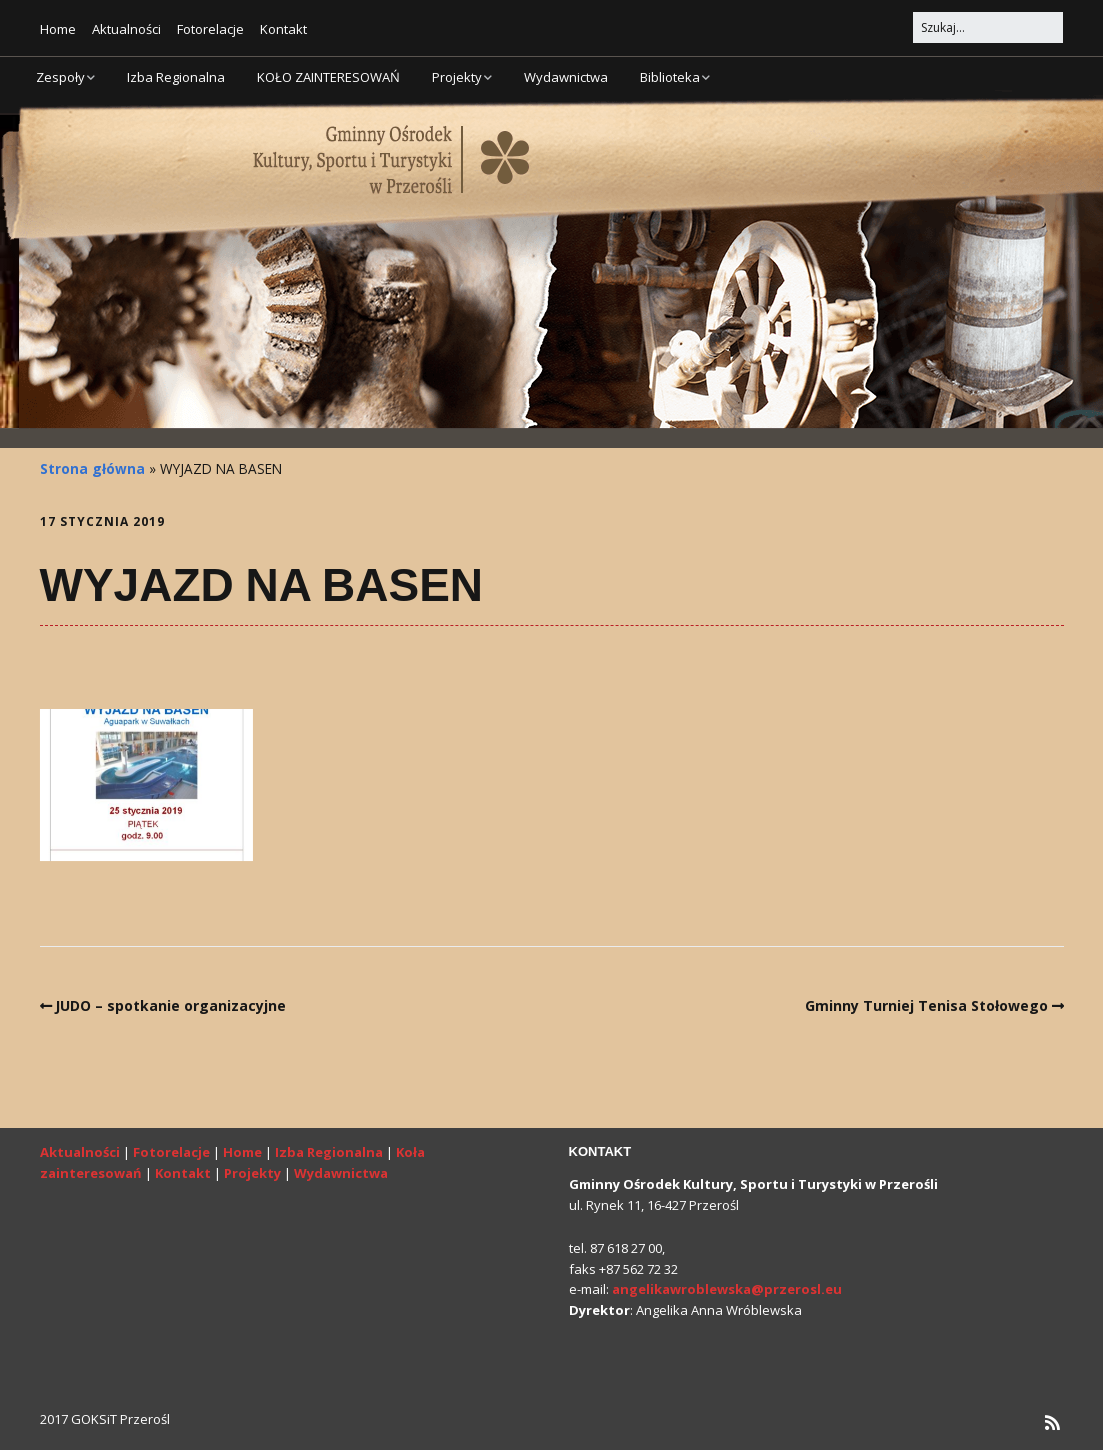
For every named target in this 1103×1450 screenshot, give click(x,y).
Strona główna (92, 468)
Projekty (457, 77)
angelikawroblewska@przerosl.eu (727, 1289)
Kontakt (283, 29)
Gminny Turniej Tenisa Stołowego (926, 1005)
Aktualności (126, 29)
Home (58, 29)
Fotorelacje (210, 29)
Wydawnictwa (566, 77)
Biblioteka (670, 77)
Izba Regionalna (176, 77)
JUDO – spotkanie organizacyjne (170, 1005)
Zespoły (60, 77)
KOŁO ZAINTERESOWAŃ (328, 77)
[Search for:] (988, 27)
